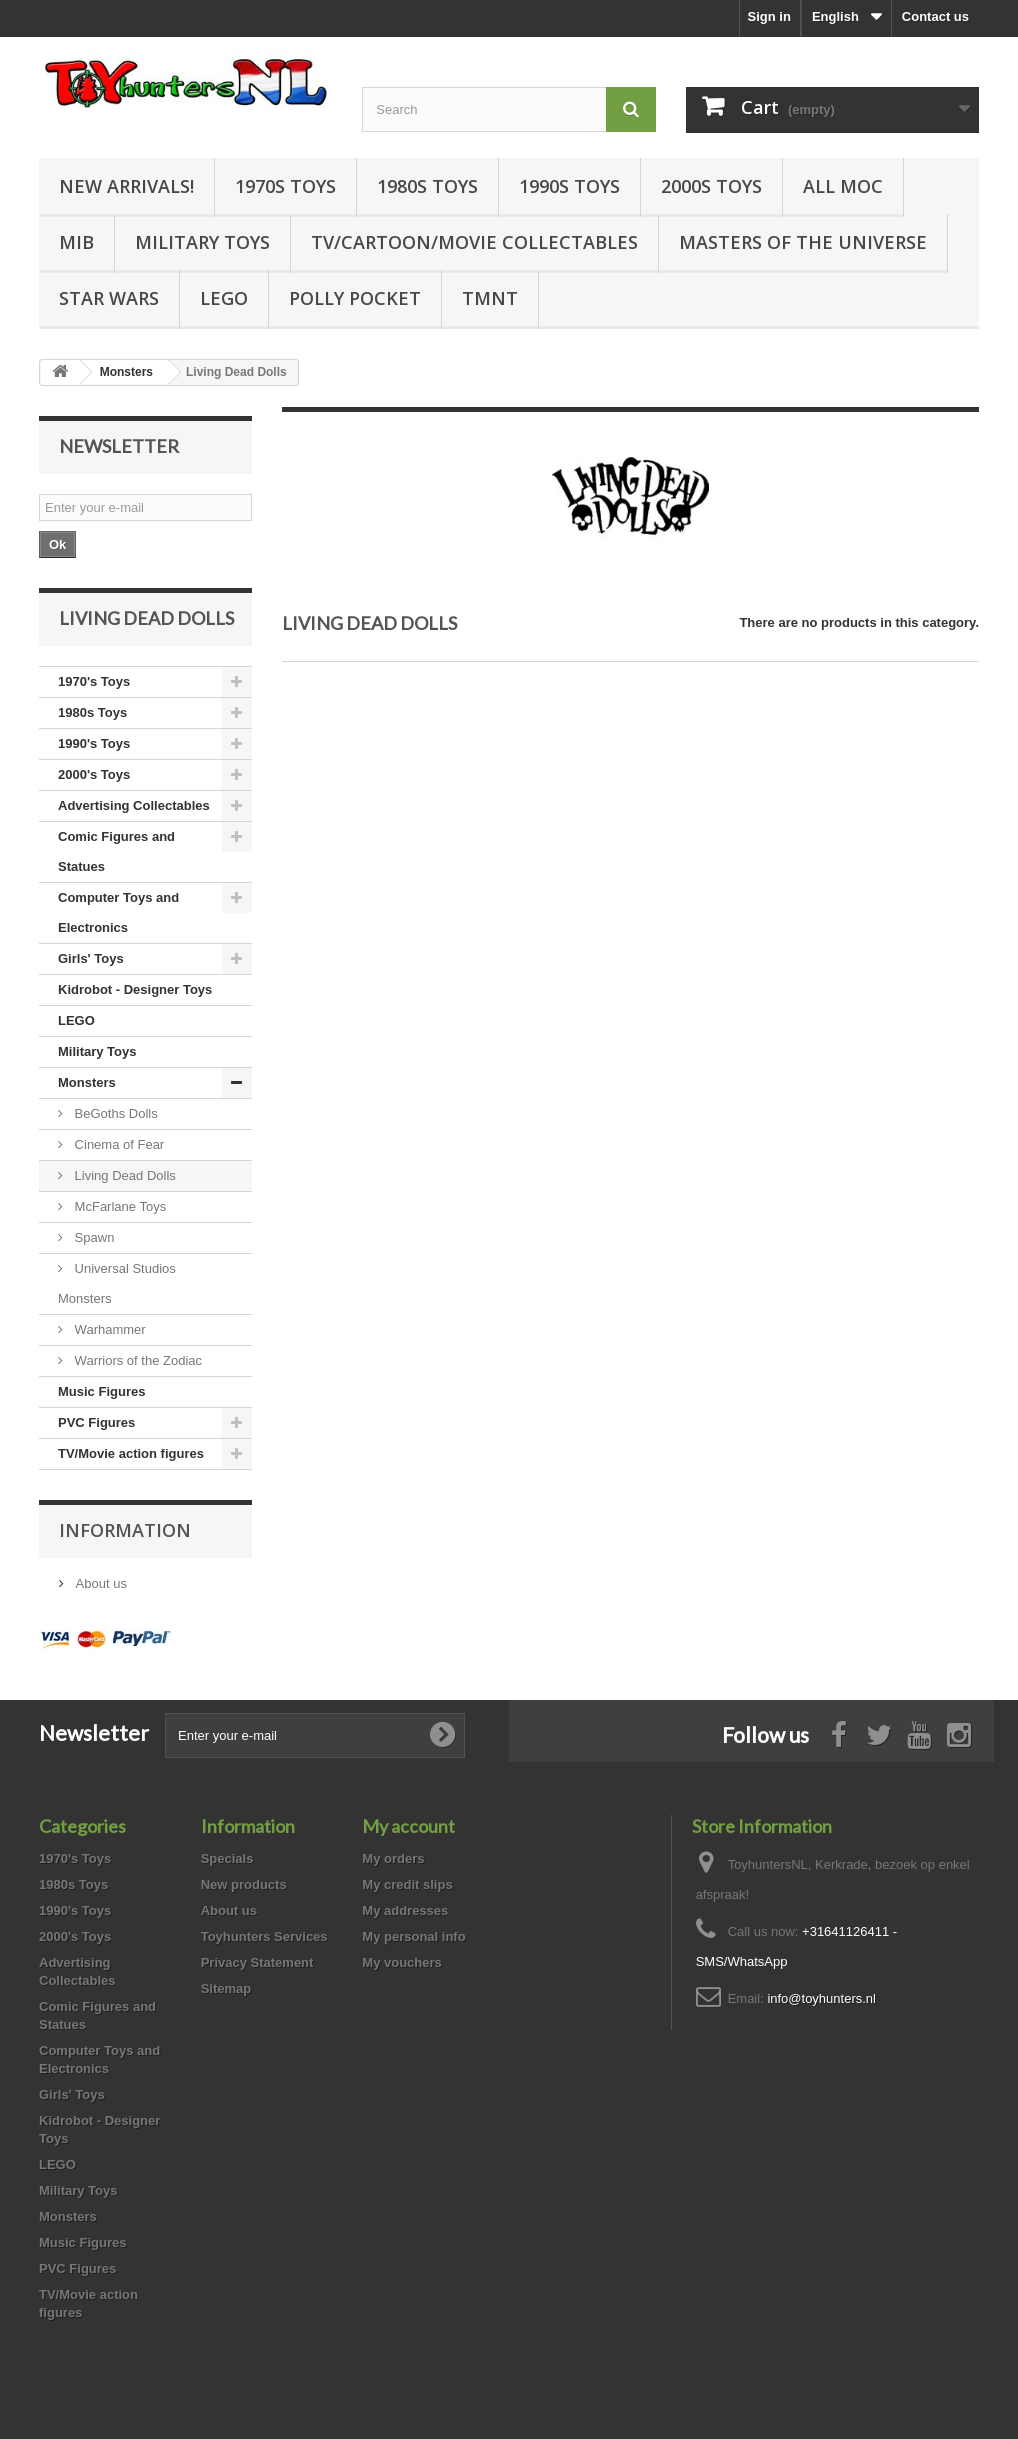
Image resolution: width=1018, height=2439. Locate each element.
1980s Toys (427, 186)
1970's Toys (94, 681)
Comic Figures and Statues (116, 851)
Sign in (769, 16)
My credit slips (407, 1884)
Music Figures (101, 1391)
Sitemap (226, 1988)
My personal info (413, 1936)
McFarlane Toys (118, 1206)
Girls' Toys (91, 958)
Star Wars (109, 298)
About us (99, 1583)
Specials (227, 1858)
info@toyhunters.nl (821, 1998)
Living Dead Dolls (123, 1175)
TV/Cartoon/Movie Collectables (474, 242)
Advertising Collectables (134, 805)
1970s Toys (285, 186)
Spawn (92, 1237)
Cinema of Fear (117, 1144)
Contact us (935, 16)
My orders (393, 1858)
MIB (76, 242)
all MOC (843, 186)
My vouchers (401, 1962)
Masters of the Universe (803, 242)
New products (244, 1884)
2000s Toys (711, 186)
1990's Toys (94, 743)
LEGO (224, 298)
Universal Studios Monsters (117, 1283)
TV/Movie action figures (131, 1453)
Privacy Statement (257, 1962)
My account (408, 1826)
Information (125, 1530)
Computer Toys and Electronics (118, 912)
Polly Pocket (355, 298)
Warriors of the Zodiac (136, 1360)
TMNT (490, 298)
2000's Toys (94, 774)
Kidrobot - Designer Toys (135, 989)
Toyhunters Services (264, 1936)
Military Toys (202, 242)
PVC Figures (96, 1422)
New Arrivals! (126, 186)
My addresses (405, 1910)
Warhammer (108, 1329)
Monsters (87, 1082)
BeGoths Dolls (114, 1113)
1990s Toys (569, 186)
